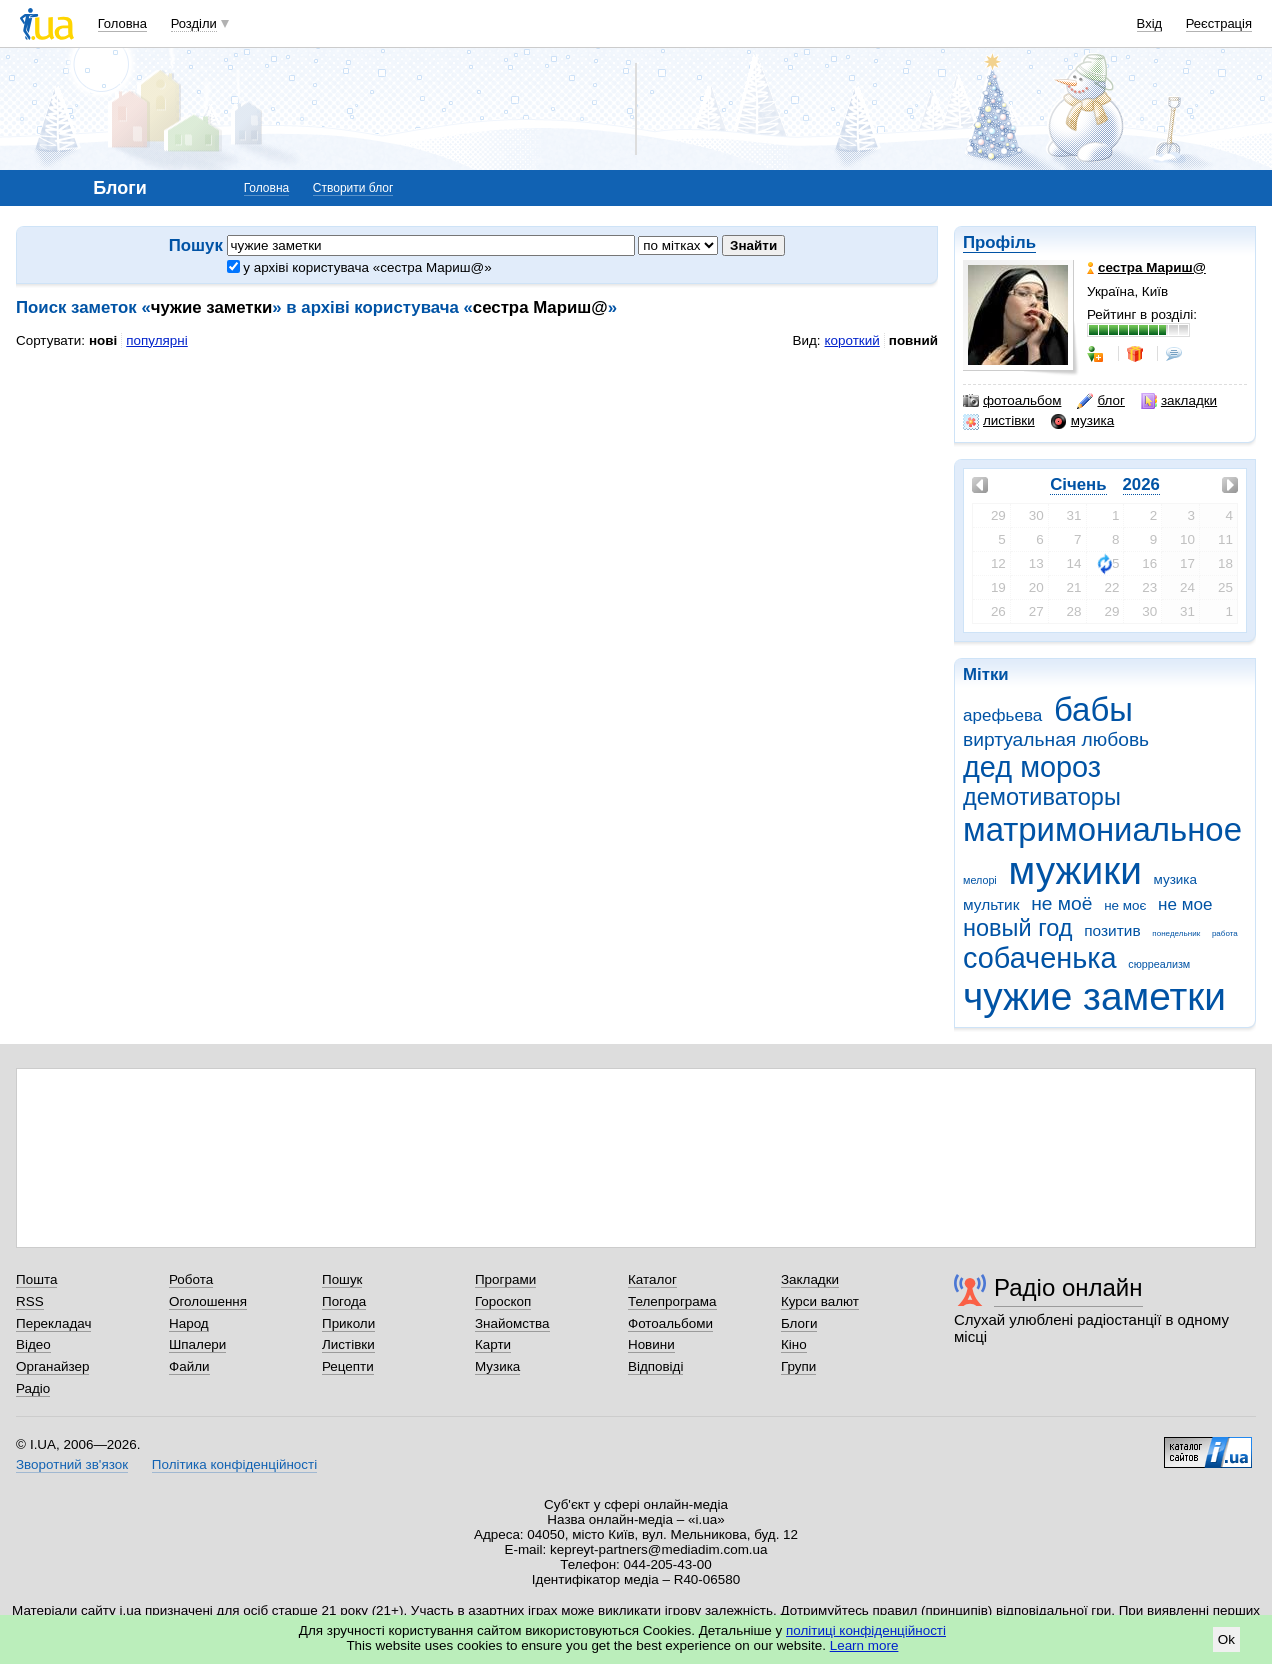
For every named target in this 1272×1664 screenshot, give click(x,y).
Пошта (36, 1279)
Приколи (348, 1323)
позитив (1112, 930)
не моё (1061, 903)
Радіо (33, 1388)
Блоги (799, 1323)
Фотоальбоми (670, 1323)
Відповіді (656, 1366)
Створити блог (353, 188)
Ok (1226, 1639)
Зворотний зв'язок (72, 1464)
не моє (1125, 905)
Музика (497, 1366)
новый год (1017, 928)
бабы (1093, 709)
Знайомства (512, 1323)
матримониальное (1102, 829)
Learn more (864, 1645)
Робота (191, 1279)
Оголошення (208, 1301)
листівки (999, 421)
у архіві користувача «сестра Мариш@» (359, 267)
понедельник (1176, 933)
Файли (189, 1366)
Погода (344, 1301)
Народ (189, 1323)
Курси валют (820, 1301)
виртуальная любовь (1056, 739)
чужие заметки (1094, 996)
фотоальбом (1012, 401)
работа (1225, 933)
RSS (30, 1301)
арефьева (1002, 715)
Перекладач (53, 1323)
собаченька (1040, 958)
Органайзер (52, 1366)
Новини (651, 1344)
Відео (33, 1344)
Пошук (342, 1279)
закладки (1179, 401)
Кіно (794, 1344)
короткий (852, 340)
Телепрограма (672, 1301)
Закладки (810, 1279)
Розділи (194, 23)
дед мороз (1032, 767)
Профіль (999, 242)
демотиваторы (1042, 797)
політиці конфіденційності (866, 1630)
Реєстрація (1219, 23)
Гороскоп (503, 1301)
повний (913, 340)
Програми (505, 1279)
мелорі (980, 880)
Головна (122, 23)
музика (1082, 421)
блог (1100, 401)
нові (103, 340)
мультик (991, 904)
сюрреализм (1159, 964)
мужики (1075, 870)
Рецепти (348, 1366)
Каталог (652, 1279)
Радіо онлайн (1068, 1287)
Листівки (348, 1344)
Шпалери (197, 1344)
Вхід (1150, 23)
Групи (798, 1366)
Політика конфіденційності (234, 1464)
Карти (493, 1344)
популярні (156, 340)
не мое (1185, 904)
